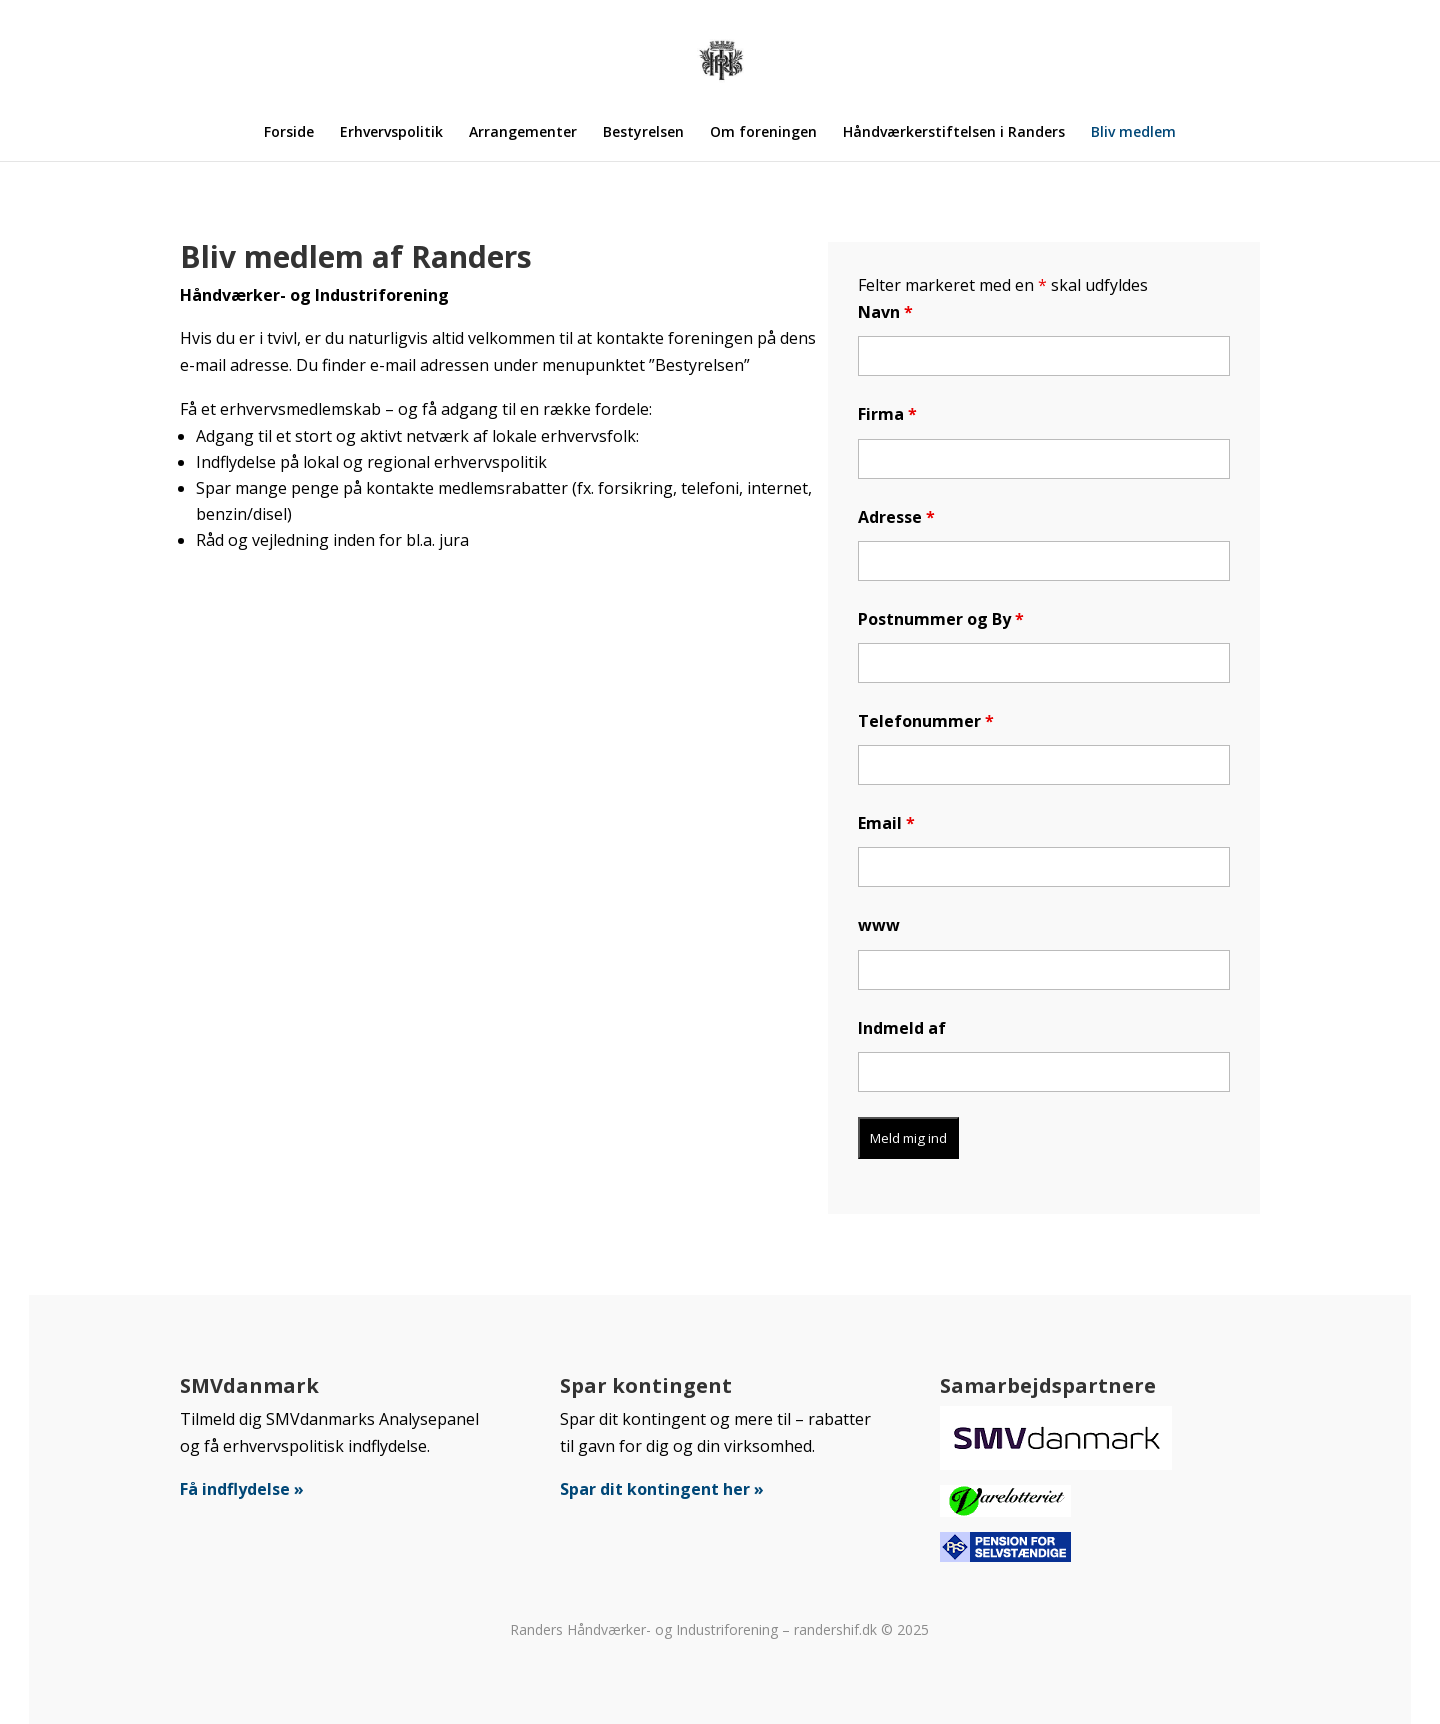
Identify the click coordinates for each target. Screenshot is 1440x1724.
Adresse (896, 517)
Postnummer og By (941, 619)
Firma (887, 414)
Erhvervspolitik (391, 133)
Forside (289, 133)
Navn (885, 312)
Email (886, 823)
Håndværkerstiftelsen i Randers (954, 133)
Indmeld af (902, 1028)
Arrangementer (523, 133)
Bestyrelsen (643, 133)
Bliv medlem (1133, 133)
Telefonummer (926, 721)
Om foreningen (763, 133)
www (879, 925)
